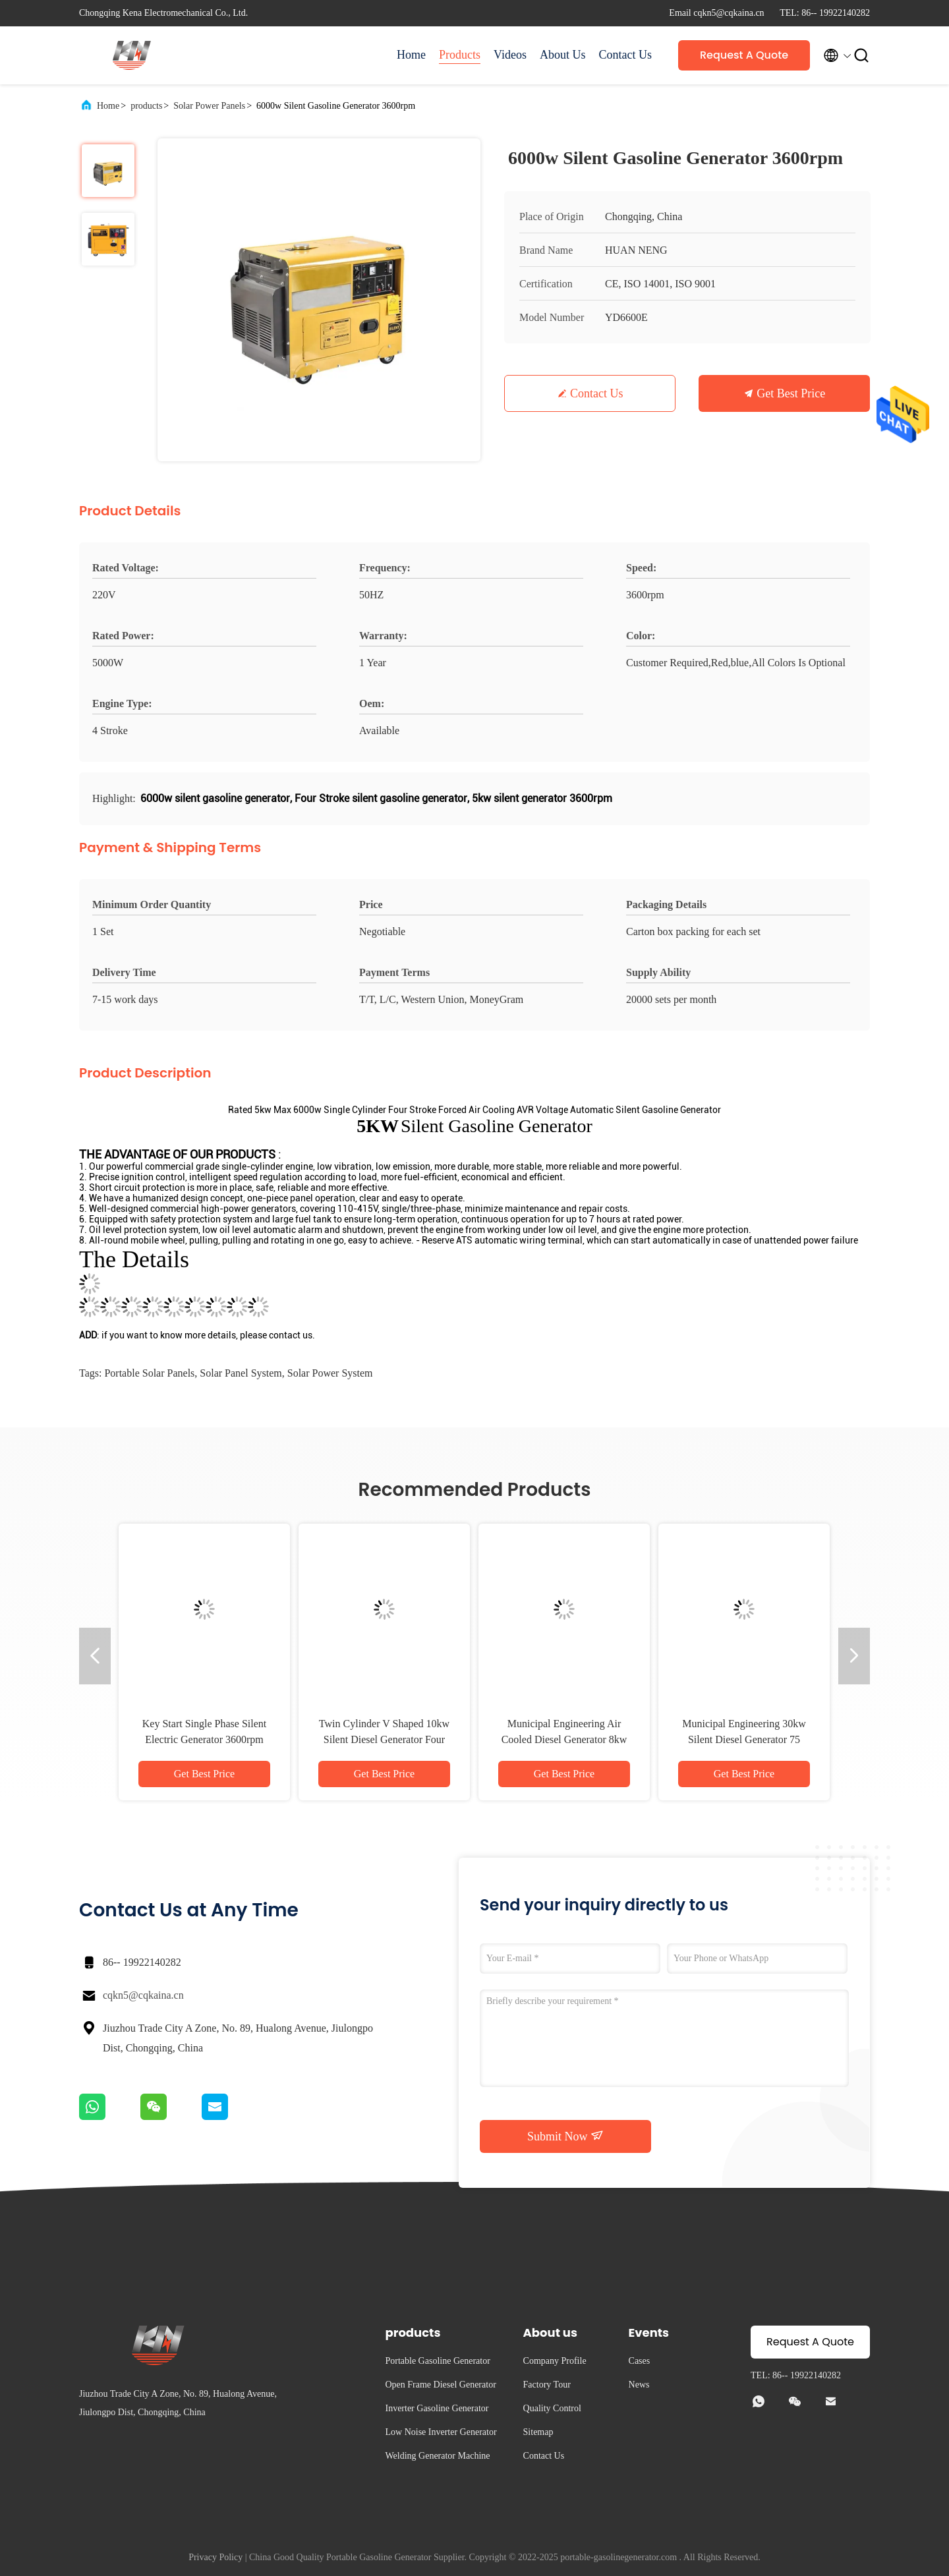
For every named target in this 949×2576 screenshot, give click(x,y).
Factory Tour (547, 2385)
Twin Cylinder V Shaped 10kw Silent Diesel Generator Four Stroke (384, 1739)
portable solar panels (149, 1373)
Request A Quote (744, 55)
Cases (639, 2361)
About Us (563, 54)
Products (459, 54)
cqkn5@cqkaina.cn (143, 1995)
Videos (510, 54)
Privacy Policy (215, 2557)
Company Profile (555, 2361)
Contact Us (625, 54)
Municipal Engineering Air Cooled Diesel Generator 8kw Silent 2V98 (564, 1739)
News (639, 2385)
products (146, 106)
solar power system (330, 1373)
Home (411, 54)
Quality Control (552, 2408)
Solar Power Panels (209, 106)
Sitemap (538, 2432)
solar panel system (240, 1373)
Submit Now (565, 2136)
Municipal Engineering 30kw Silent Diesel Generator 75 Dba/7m (744, 1739)
